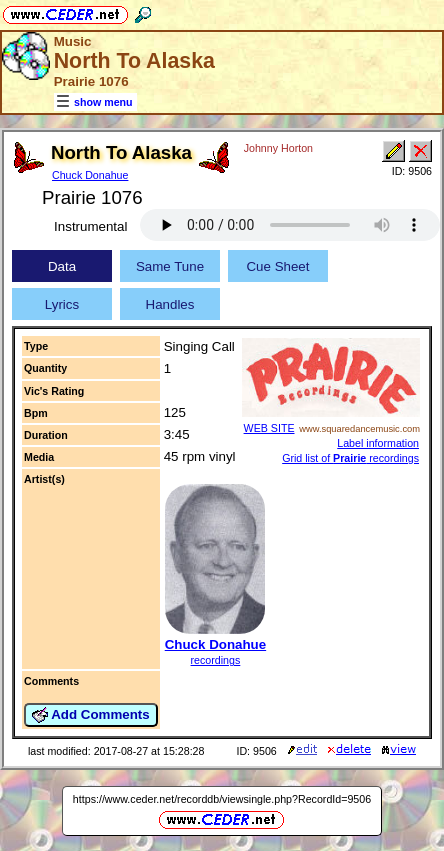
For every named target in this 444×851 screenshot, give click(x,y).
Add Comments (91, 715)
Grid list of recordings (350, 458)
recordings (216, 660)
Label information (378, 443)
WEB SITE (269, 428)
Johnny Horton (278, 148)
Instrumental (90, 226)
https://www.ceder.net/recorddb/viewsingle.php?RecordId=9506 (222, 799)
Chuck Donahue (90, 175)
